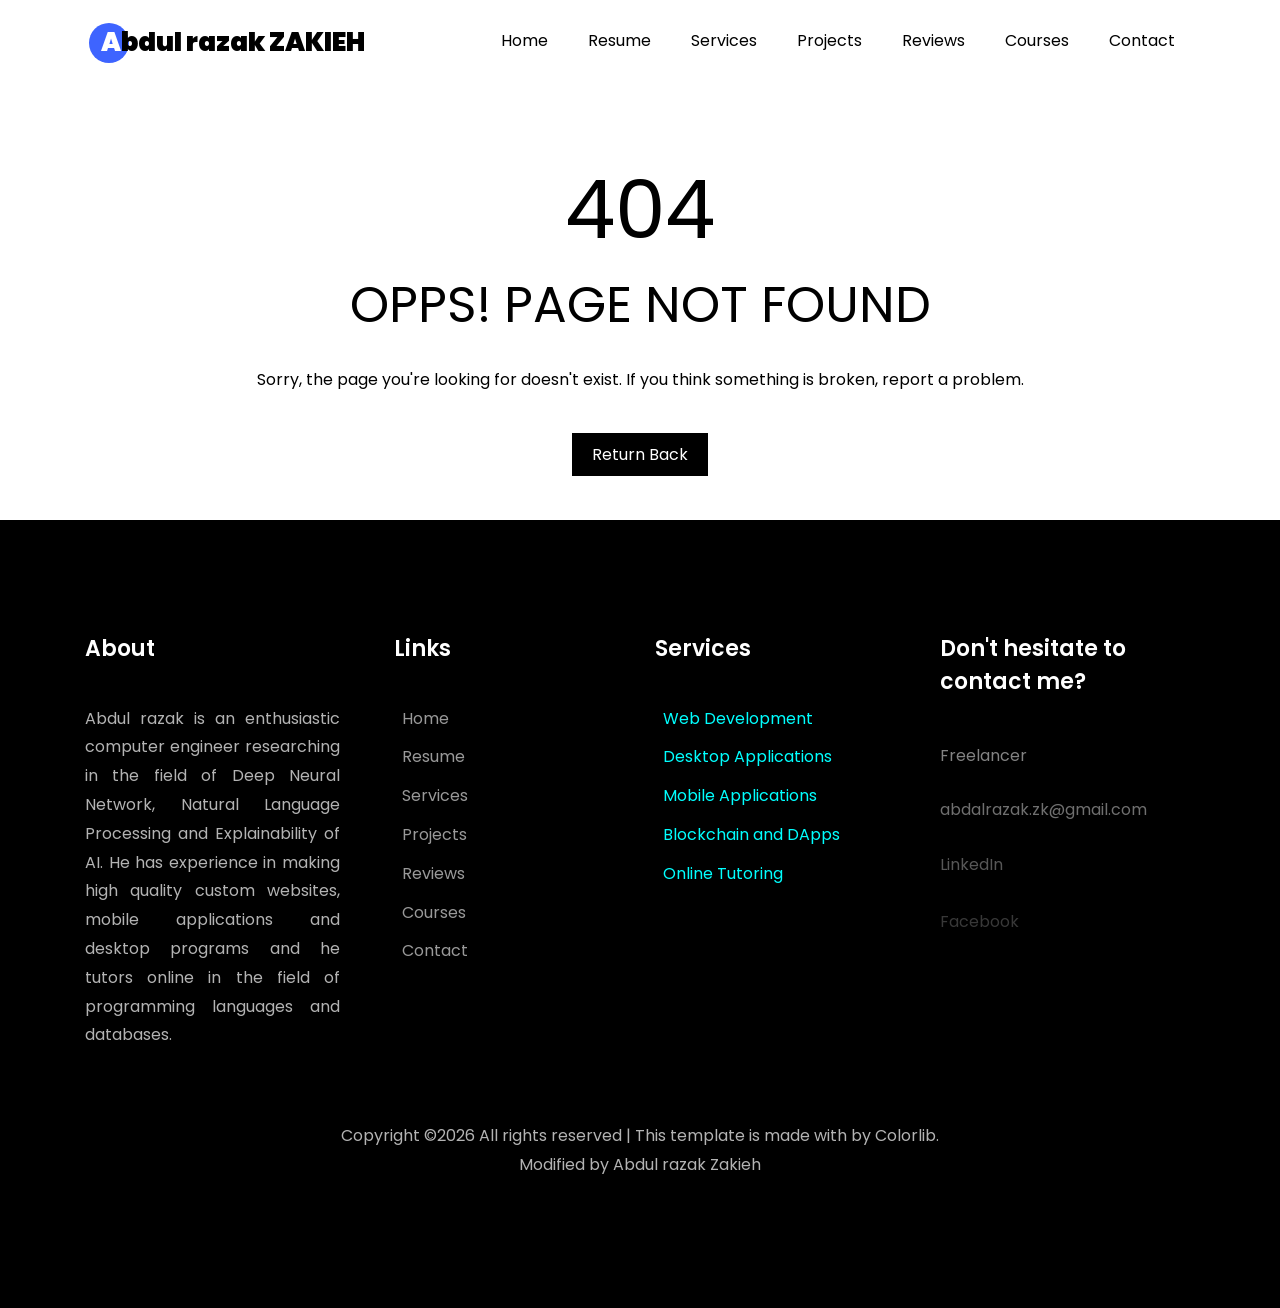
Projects (434, 834)
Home (425, 718)
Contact (435, 950)
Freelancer (983, 760)
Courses (434, 912)
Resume (433, 756)
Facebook (979, 932)
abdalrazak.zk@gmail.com (1043, 817)
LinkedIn (971, 875)
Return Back (640, 454)
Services (435, 795)
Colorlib (905, 1135)
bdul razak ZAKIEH (233, 42)
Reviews (433, 873)
